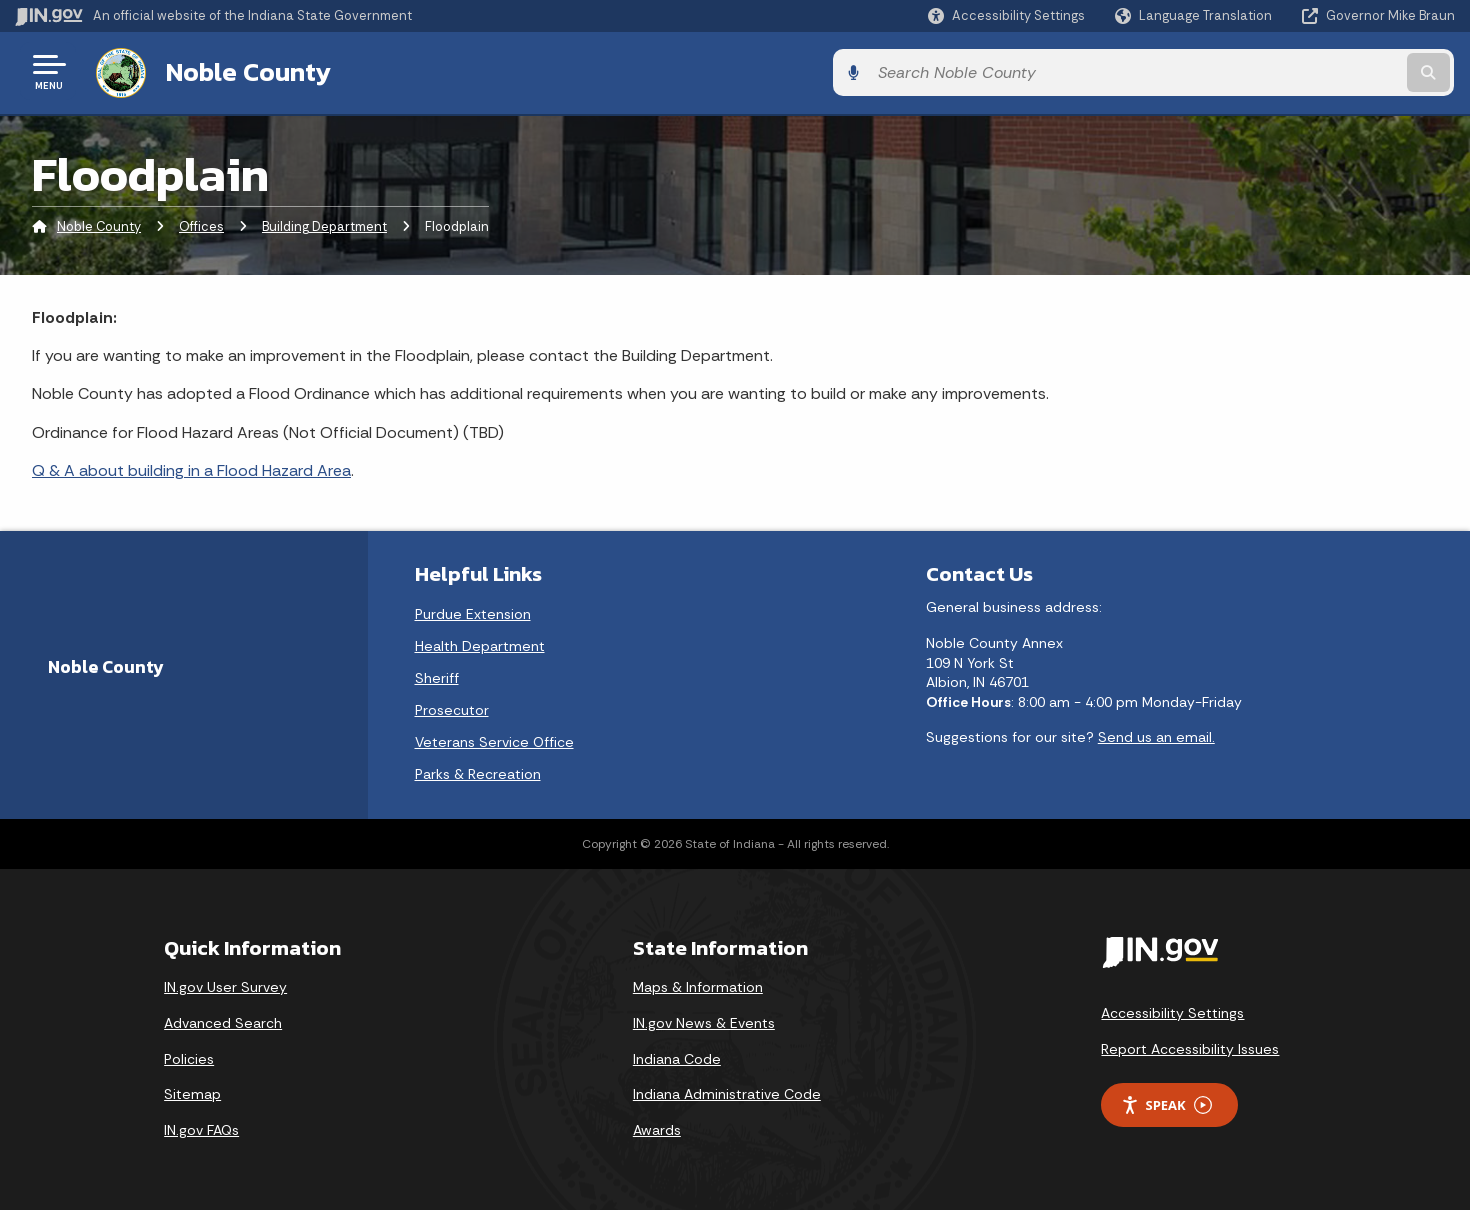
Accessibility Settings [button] (1172, 1011)
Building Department (324, 224)
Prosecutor (452, 708)
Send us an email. (1156, 735)
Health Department (480, 644)
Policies (189, 1056)
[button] (1006, 15)
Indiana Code (677, 1056)
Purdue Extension (473, 612)
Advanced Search (223, 1020)
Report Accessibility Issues (1190, 1046)
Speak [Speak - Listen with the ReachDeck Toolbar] (1166, 1102)
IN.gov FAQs (201, 1127)
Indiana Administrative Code (727, 1092)
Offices (201, 224)
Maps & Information (698, 985)
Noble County (244, 71)
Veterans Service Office (494, 740)
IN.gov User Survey (225, 985)
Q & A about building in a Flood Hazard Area (191, 468)
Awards (657, 1127)
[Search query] (1288, 71)
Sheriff (437, 676)
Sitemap (192, 1092)
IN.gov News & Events (704, 1020)
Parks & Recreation (478, 772)
